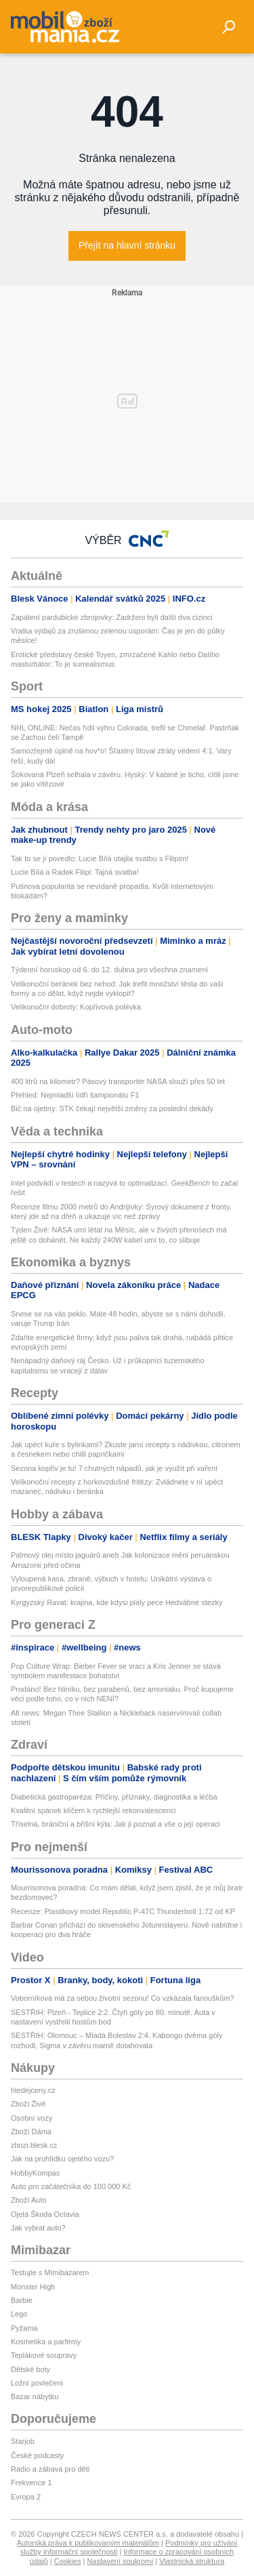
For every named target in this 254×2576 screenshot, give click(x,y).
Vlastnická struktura (191, 2561)
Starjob (23, 2441)
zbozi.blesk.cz (34, 2145)
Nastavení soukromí (120, 2561)
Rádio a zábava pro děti (50, 2469)
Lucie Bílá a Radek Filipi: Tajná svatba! (75, 872)
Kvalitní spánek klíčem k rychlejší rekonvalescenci (93, 1810)
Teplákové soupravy (44, 2355)
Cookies (67, 2561)
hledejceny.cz (33, 2090)
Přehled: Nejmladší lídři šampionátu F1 (75, 1095)
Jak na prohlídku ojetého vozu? (62, 2159)
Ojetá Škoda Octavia (45, 2214)
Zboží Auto (29, 2200)
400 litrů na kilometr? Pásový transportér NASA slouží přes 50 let (118, 1081)
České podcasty (37, 2455)
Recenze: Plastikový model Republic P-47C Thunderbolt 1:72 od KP (123, 1911)
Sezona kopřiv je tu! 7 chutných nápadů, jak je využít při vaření (114, 1468)
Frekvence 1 (31, 2482)
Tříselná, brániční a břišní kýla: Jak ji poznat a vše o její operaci (115, 1824)
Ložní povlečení (37, 2383)
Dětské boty (30, 2369)
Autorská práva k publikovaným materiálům (88, 2543)
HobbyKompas (35, 2173)
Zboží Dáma (31, 2131)
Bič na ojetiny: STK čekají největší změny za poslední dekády (112, 1108)
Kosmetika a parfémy (46, 2342)
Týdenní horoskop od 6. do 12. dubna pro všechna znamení (109, 969)
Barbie (22, 2300)
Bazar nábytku (34, 2396)
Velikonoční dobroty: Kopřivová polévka (76, 1007)
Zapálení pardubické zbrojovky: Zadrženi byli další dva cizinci (112, 617)
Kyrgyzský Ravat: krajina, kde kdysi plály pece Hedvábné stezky (116, 1602)
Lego (19, 2314)
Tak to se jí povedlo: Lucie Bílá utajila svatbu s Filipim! (99, 858)
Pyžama (24, 2328)
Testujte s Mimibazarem (50, 2272)
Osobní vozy (31, 2118)
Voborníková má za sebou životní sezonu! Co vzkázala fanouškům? (122, 1998)
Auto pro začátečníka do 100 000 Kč (71, 2186)
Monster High (33, 2287)
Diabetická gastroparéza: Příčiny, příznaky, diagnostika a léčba (114, 1797)
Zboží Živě (28, 2104)
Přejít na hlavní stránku (127, 245)
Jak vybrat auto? (38, 2228)
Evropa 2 (26, 2497)
